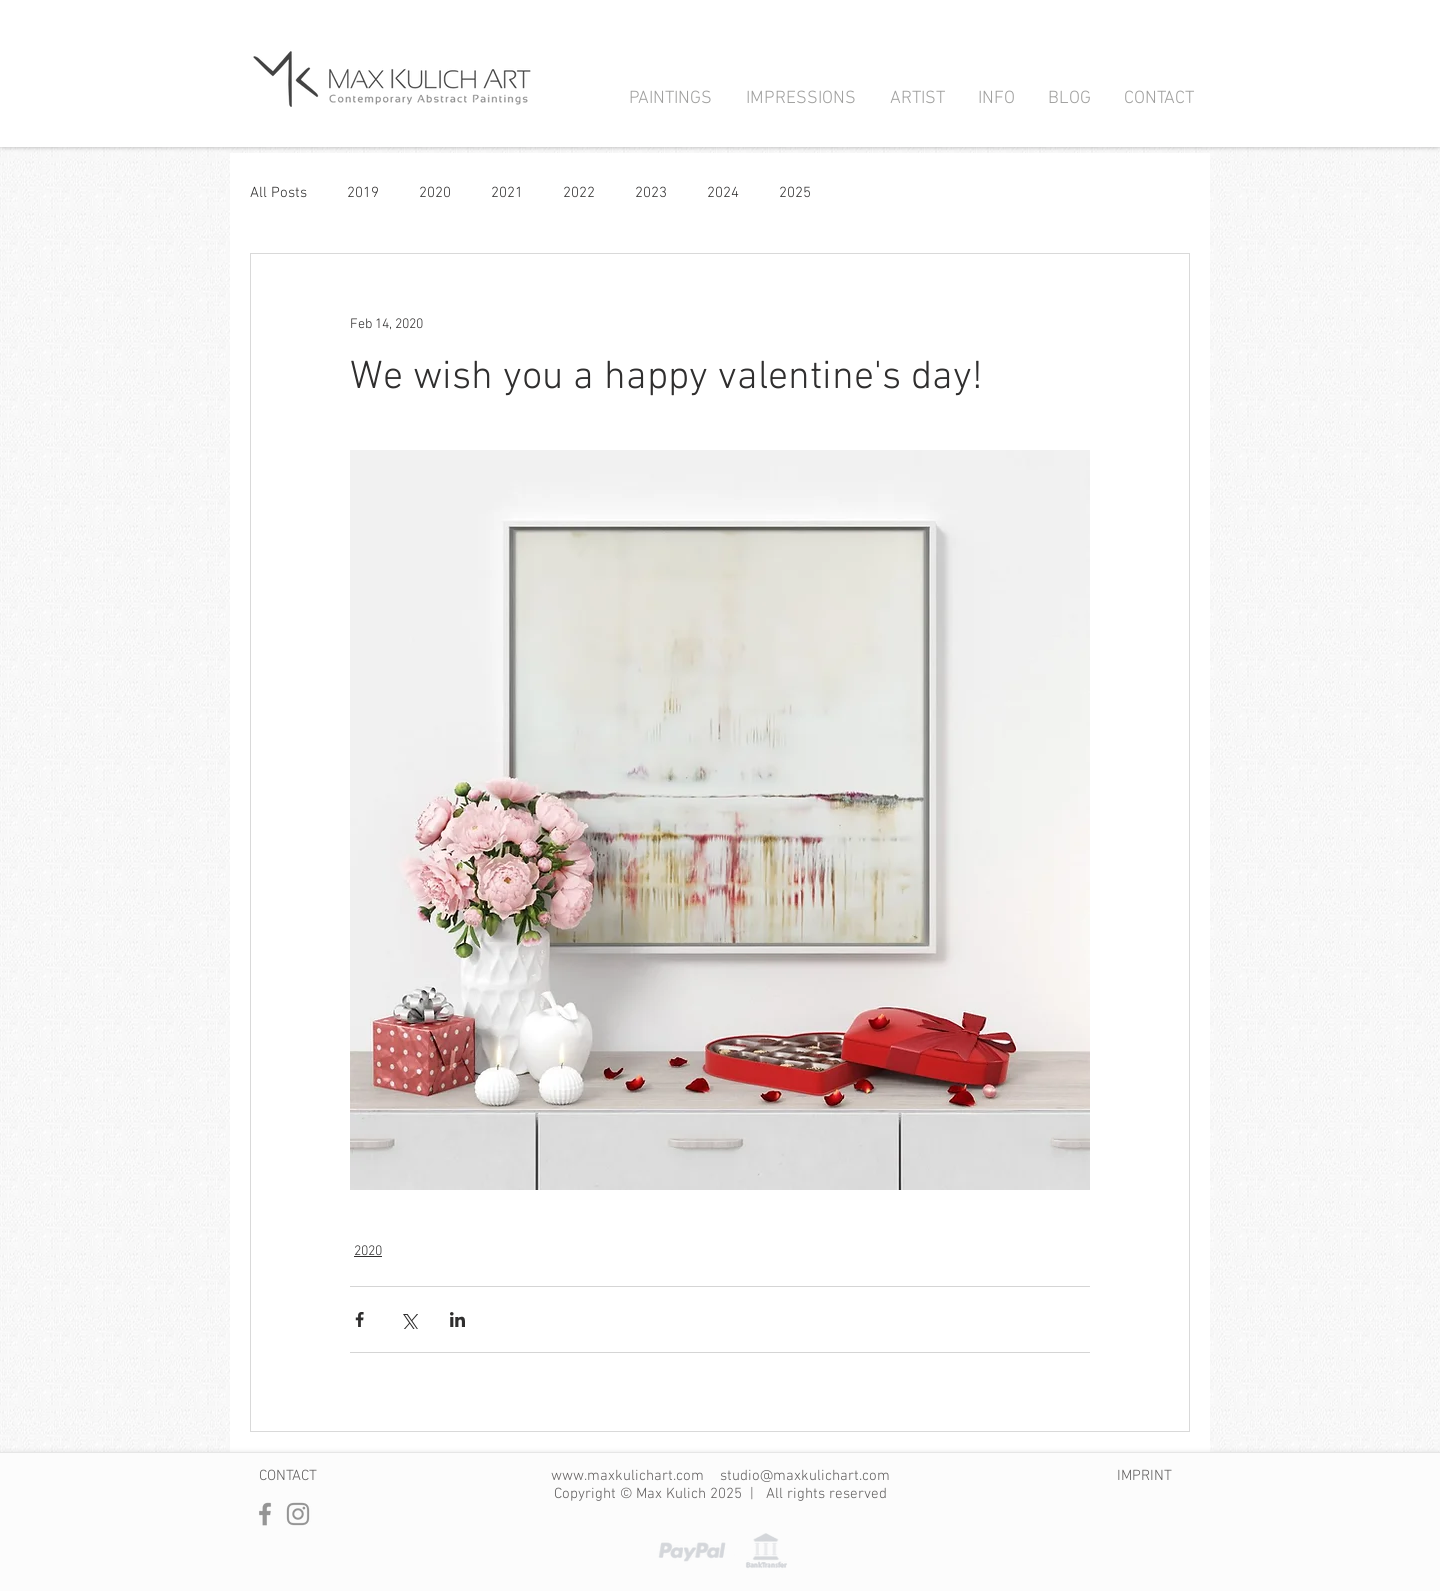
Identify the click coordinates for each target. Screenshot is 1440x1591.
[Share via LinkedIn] (457, 1319)
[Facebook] (265, 1514)
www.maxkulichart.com (627, 1476)
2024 (723, 193)
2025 (795, 193)
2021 (507, 193)
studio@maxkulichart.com (805, 1476)
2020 (435, 193)
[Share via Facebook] (359, 1319)
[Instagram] (298, 1514)
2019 (363, 193)
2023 (651, 193)
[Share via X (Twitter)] (408, 1319)
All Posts (278, 193)
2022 (579, 193)
